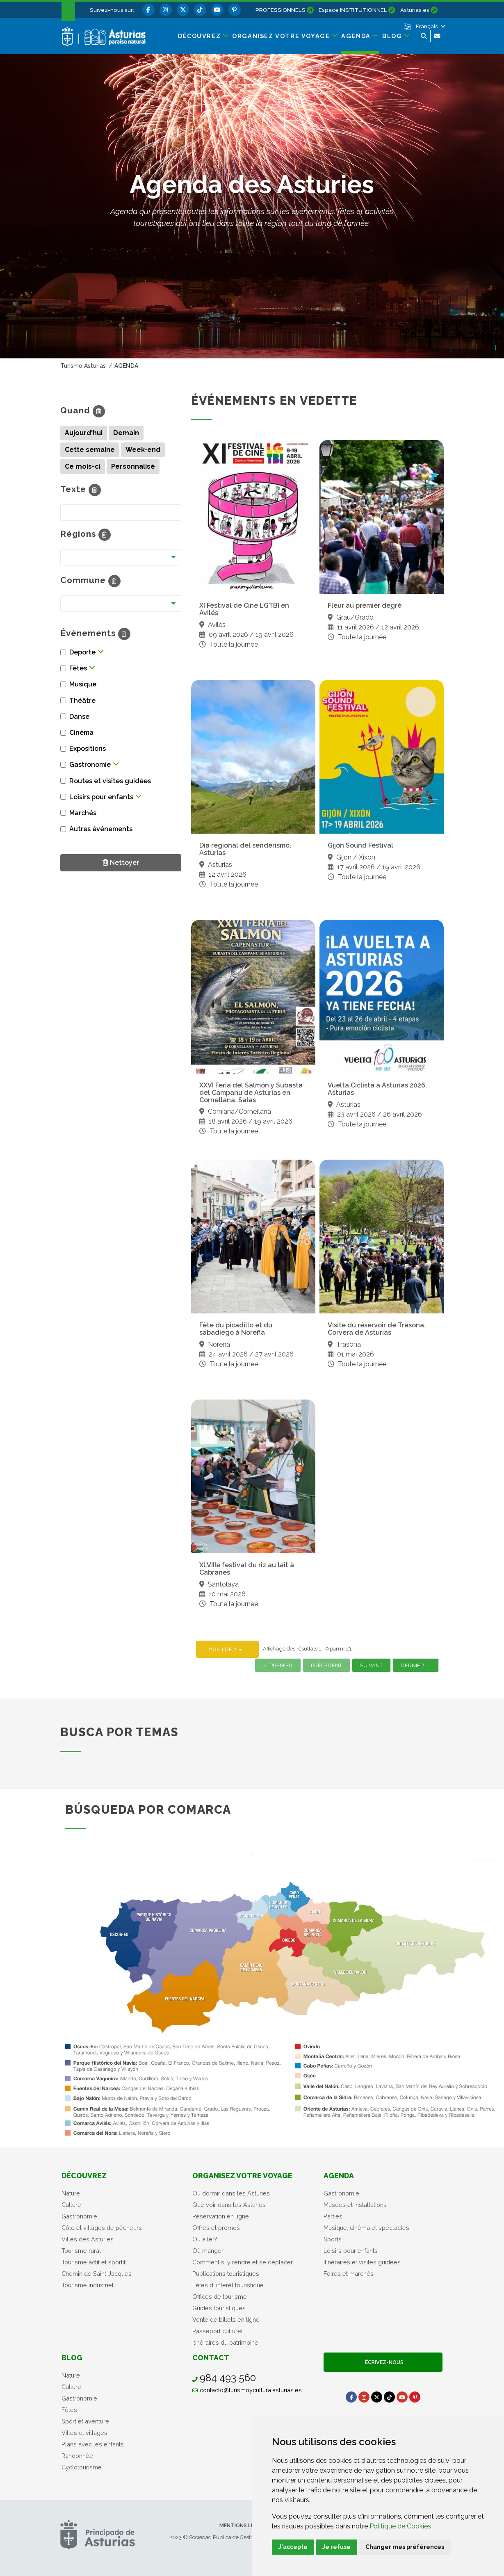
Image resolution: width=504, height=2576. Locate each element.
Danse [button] (79, 716)
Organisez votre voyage (242, 2175)
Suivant (371, 1665)
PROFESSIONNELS (280, 10)
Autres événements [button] (100, 829)
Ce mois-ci (82, 466)
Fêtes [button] (78, 668)
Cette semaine (90, 450)
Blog (72, 2357)
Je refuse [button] (336, 2547)
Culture (71, 2204)
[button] (430, 26)
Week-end (142, 450)
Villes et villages (84, 2432)
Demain (126, 433)
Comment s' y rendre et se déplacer (242, 2262)
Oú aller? (204, 2239)
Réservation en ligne (220, 2216)
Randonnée (77, 2455)
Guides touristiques (219, 2308)
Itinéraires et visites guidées (362, 2262)
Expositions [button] (87, 748)
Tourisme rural (81, 2250)
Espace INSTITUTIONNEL (353, 10)
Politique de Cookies (400, 2526)
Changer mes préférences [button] (404, 2547)
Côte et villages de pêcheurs (102, 2227)
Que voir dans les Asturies (229, 2204)
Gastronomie (79, 2216)
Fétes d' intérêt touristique (228, 2285)
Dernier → (416, 1665)
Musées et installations (355, 2204)
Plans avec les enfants (93, 2444)
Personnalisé (133, 466)
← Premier (278, 1665)
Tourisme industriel (88, 2285)
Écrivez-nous (383, 2362)
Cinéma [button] (81, 732)
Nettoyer (121, 862)
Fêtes (69, 2409)
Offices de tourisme (219, 2296)
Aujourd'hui (84, 433)
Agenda (339, 2175)
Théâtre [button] (82, 700)
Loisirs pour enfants (351, 2250)
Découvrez (84, 2175)
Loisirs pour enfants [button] (101, 797)
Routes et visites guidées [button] (110, 781)
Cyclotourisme (82, 2467)
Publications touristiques (225, 2273)
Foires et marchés (349, 2273)
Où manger (207, 2250)
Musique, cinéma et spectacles (366, 2227)
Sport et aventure (85, 2421)
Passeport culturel (217, 2331)
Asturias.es (414, 10)
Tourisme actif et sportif (93, 2262)
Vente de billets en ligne (226, 2319)
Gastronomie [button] (90, 764)
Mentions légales (245, 2525)
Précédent (326, 1665)
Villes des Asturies (88, 2239)
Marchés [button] (82, 813)
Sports (333, 2239)
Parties (333, 2216)
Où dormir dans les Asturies (231, 2193)
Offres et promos (216, 2227)
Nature (71, 2193)
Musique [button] (82, 684)
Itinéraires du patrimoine (225, 2342)
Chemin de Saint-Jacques (97, 2273)
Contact (210, 2357)
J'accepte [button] (293, 2547)
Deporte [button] (82, 652)
